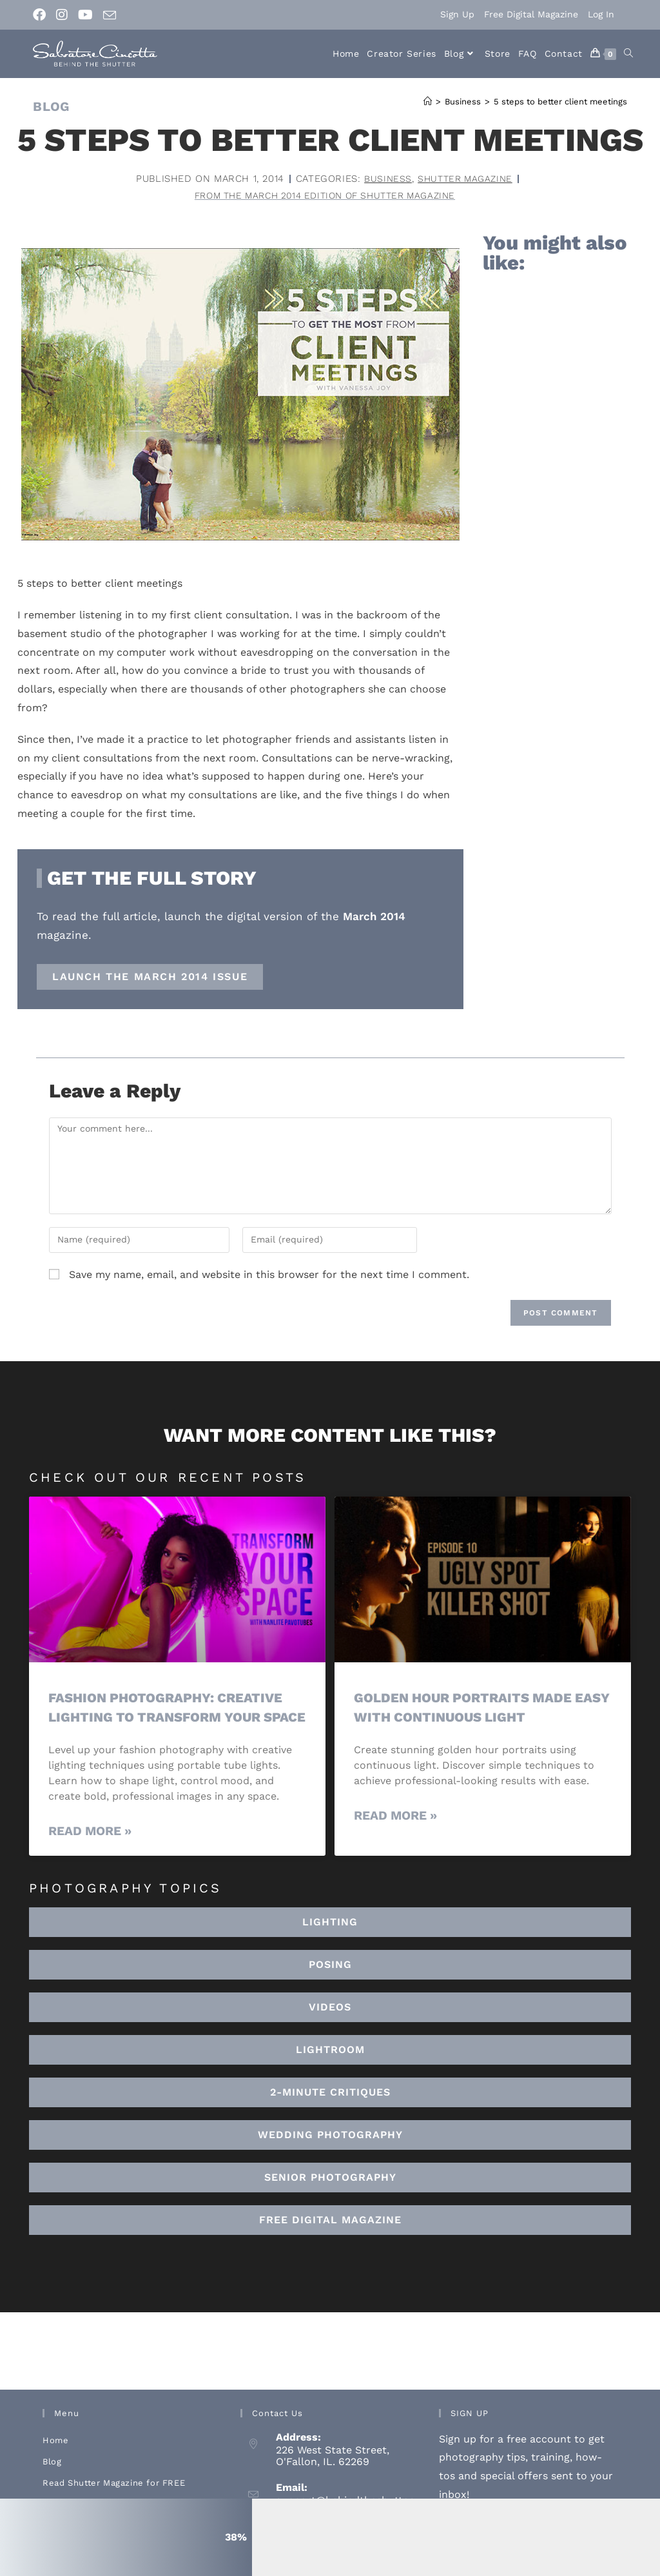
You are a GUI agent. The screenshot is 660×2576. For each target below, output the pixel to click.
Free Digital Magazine (531, 14)
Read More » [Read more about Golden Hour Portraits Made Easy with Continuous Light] (395, 1816)
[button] (330, 2070)
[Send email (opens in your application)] (109, 15)
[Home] (427, 101)
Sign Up (457, 14)
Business (385, 178)
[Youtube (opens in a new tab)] (85, 14)
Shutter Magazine (465, 178)
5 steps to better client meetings (560, 101)
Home (55, 2460)
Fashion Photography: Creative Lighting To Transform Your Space (168, 1718)
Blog (52, 2481)
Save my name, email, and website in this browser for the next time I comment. (269, 1276)
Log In (601, 14)
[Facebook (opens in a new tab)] (42, 14)
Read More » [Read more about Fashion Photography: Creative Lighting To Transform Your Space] (89, 1851)
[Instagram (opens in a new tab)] (62, 14)
